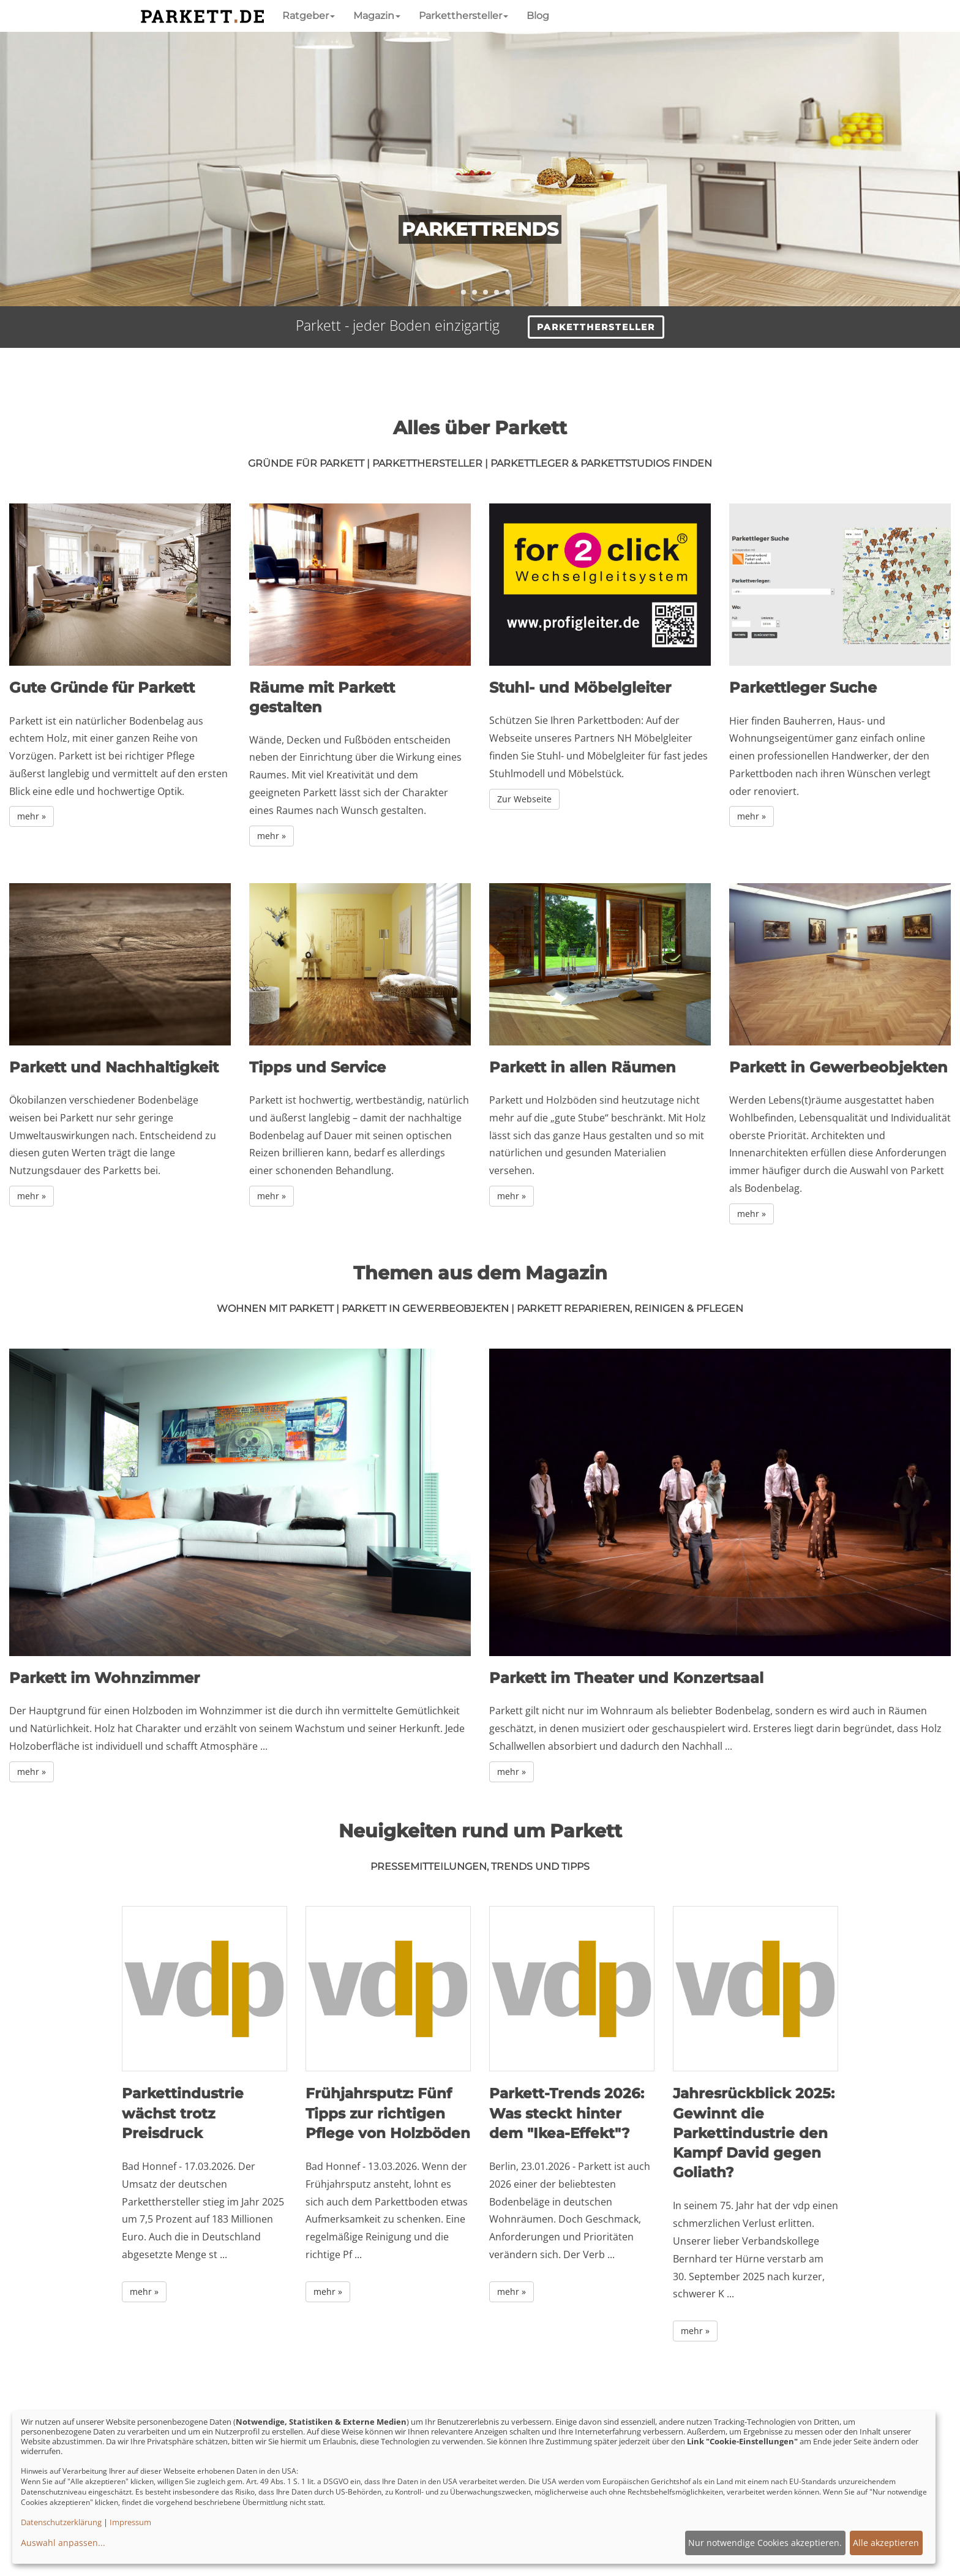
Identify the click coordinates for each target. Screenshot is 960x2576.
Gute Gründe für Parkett (102, 687)
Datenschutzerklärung (61, 2522)
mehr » (31, 816)
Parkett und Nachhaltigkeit (114, 1067)
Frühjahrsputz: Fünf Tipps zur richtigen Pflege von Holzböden (388, 2113)
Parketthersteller (463, 15)
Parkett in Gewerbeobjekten (838, 1067)
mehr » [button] (144, 2291)
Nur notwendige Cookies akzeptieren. (765, 2542)
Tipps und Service (317, 1067)
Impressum (130, 2522)
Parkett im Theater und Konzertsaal (626, 1678)
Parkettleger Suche (803, 687)
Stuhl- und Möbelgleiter (580, 687)
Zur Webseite (524, 799)
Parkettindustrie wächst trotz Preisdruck (183, 2113)
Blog (538, 15)
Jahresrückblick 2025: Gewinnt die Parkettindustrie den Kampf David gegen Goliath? (753, 2133)
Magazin (376, 15)
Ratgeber (308, 15)
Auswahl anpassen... (63, 2542)
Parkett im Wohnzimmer (104, 1678)
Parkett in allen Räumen (582, 1067)
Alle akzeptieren (886, 2542)
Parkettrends (480, 229)
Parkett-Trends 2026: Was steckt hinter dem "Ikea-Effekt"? (566, 2113)
